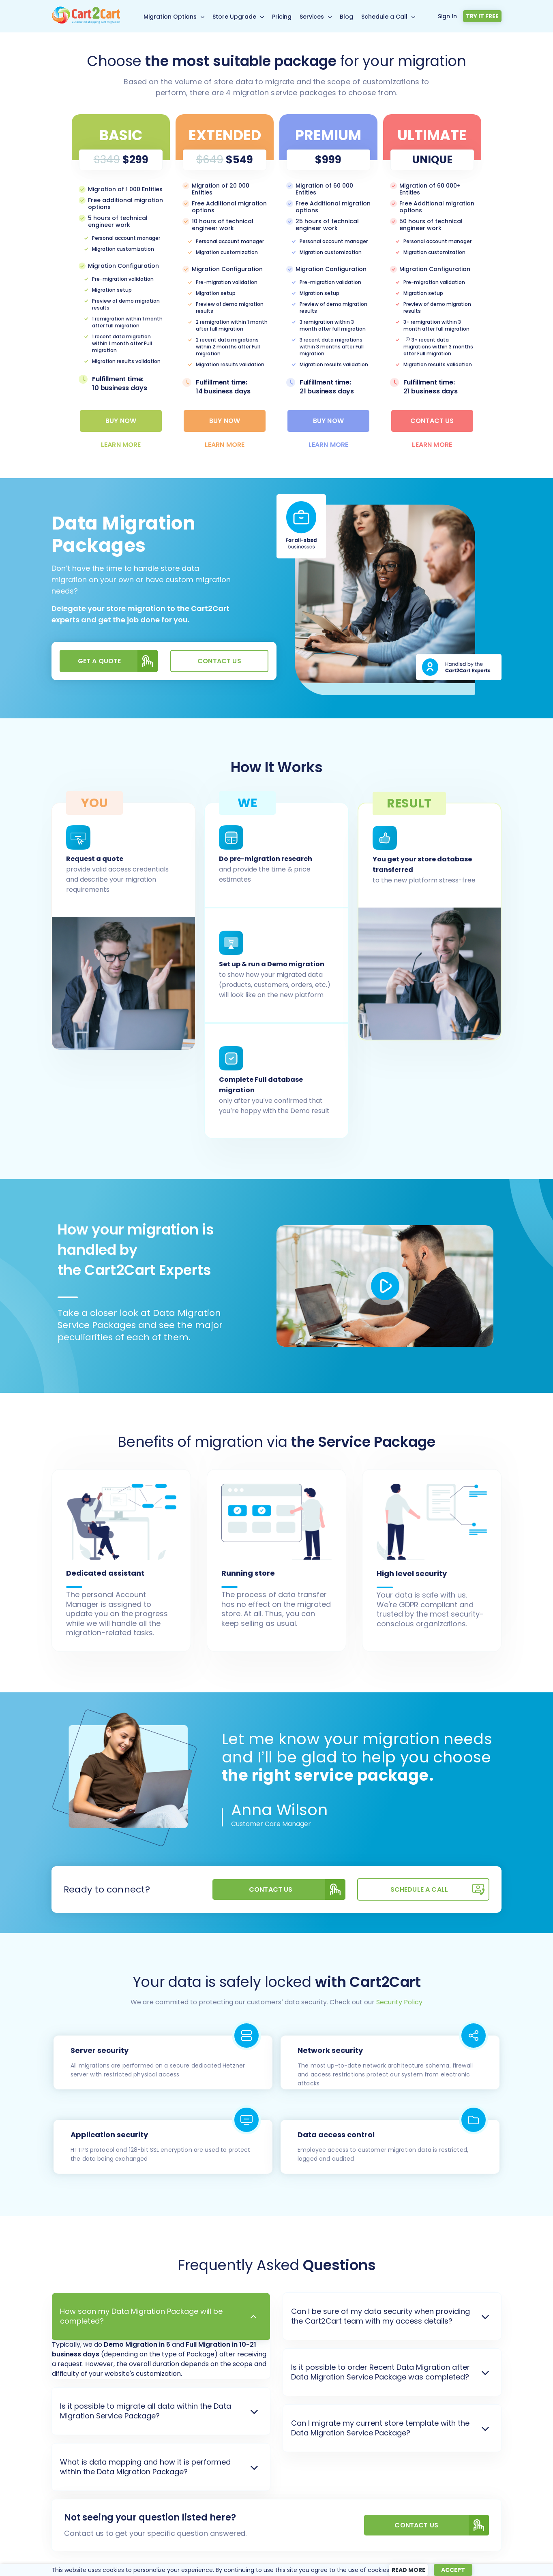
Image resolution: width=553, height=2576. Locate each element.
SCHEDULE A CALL (439, 1889)
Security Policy (399, 2002)
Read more (408, 2570)
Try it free (482, 16)
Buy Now (120, 420)
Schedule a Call (384, 17)
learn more (121, 444)
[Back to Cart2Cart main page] (85, 21)
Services (312, 17)
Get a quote (118, 661)
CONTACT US (441, 2525)
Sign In (447, 16)
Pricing (282, 17)
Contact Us (432, 420)
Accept (453, 2570)
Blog (346, 17)
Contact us (219, 661)
